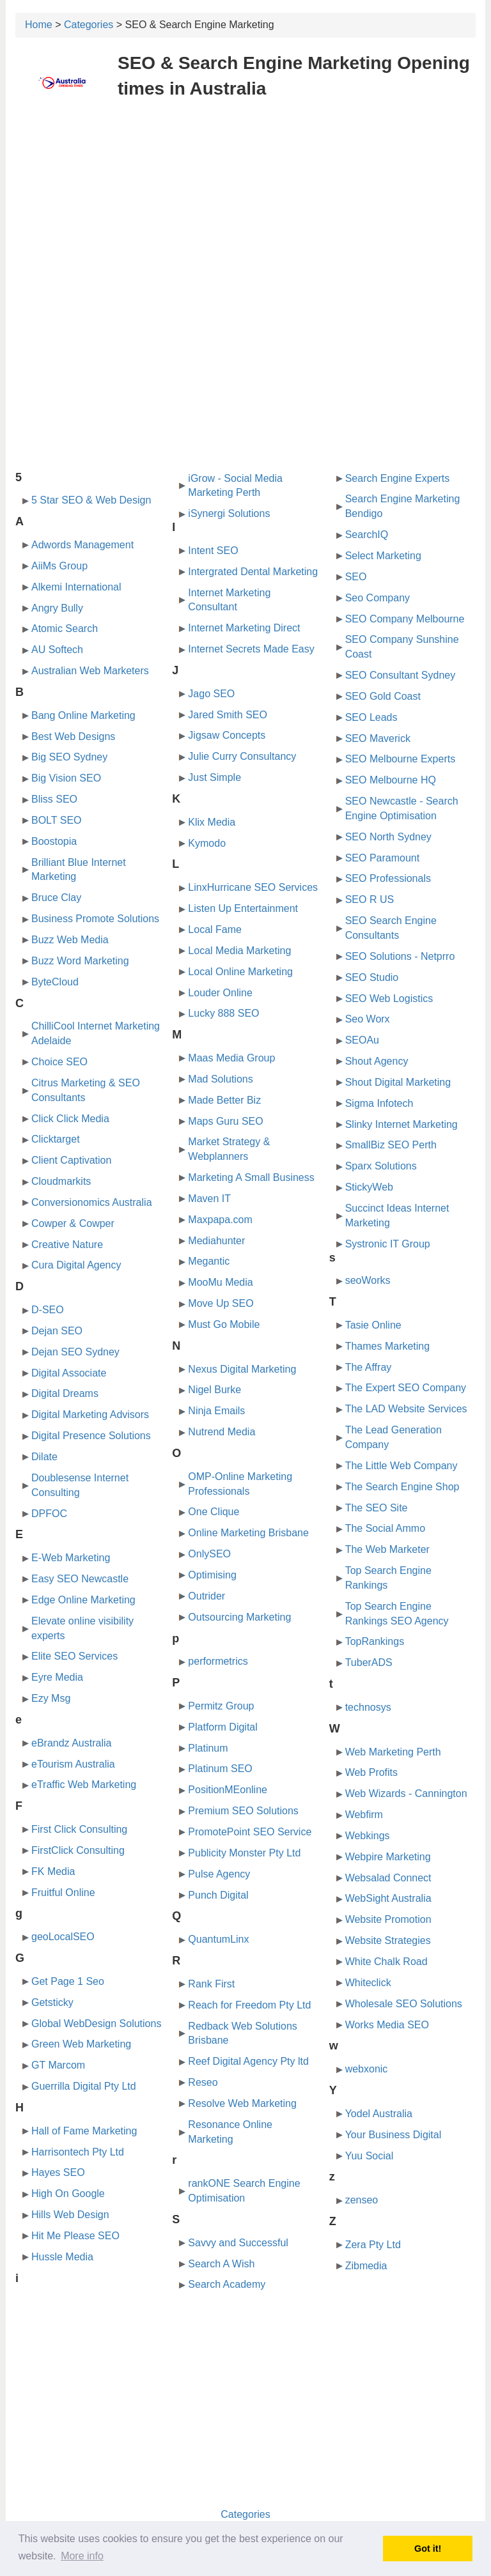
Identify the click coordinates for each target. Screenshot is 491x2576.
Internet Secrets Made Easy (251, 649)
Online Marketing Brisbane (248, 1532)
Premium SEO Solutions (243, 1810)
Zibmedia (366, 2265)
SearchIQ (367, 534)
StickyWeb (369, 1187)
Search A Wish (221, 2263)
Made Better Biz (224, 1100)
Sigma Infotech (379, 1103)
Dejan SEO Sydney (75, 1351)
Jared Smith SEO (227, 714)
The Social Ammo (385, 1528)
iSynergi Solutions (229, 513)
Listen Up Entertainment (243, 908)
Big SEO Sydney (69, 757)
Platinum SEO (220, 1768)
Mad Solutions (220, 1079)
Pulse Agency (219, 1874)
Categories (88, 24)
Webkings (367, 1835)
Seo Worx (367, 1019)
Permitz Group (221, 1706)
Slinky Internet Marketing (401, 1124)
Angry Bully (57, 608)
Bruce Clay (56, 897)
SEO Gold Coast (383, 696)
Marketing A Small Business (251, 1177)
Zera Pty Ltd (373, 2244)
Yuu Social (369, 2155)
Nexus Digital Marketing (242, 1369)
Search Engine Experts (397, 478)
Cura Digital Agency (76, 1265)
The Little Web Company (401, 1465)
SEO (356, 576)
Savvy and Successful (238, 2242)
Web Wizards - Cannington (406, 1793)
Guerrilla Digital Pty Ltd (83, 2086)
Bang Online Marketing (83, 715)
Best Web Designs (73, 736)
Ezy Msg (50, 1698)
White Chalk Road (386, 1961)
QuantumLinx (218, 1939)
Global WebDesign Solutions (96, 2023)
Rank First (211, 1983)
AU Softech (57, 649)
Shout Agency (377, 1061)
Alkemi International (76, 587)
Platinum (208, 1748)
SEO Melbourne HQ (390, 780)
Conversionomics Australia (91, 1202)
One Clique (213, 1511)
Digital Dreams (64, 1393)
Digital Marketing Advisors (90, 1414)
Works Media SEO (387, 2024)
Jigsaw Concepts (226, 735)
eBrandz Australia (71, 1743)
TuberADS (369, 1662)
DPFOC (49, 1513)
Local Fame (215, 929)
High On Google (68, 2193)
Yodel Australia (378, 2113)
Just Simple (214, 777)
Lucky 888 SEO (223, 1013)
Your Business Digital (393, 2134)
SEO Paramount (382, 857)
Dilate (44, 1456)
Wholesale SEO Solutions (403, 2003)
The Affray (368, 1367)
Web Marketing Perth (393, 1752)
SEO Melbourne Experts (400, 758)
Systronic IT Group (387, 1243)
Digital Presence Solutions (91, 1435)
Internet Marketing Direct (244, 627)
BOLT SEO (56, 820)
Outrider (206, 1596)
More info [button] (82, 2555)
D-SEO (47, 1309)
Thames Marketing (387, 1346)
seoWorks (368, 1280)
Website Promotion (388, 1919)
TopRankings (375, 1641)
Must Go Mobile (224, 1324)
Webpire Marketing (388, 1856)
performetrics (217, 1661)
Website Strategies (388, 1940)
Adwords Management (82, 544)
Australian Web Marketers (90, 670)
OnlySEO (209, 1553)
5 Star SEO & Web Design (91, 500)
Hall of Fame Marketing (84, 2130)
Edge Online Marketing (83, 1599)
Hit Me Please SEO (75, 2235)
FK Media (53, 1871)
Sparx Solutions (381, 1166)
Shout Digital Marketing (398, 1082)
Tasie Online (373, 1325)
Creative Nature (67, 1244)
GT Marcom (58, 2065)
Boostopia (54, 841)
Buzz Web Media (70, 939)
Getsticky (52, 2002)
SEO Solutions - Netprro (400, 956)
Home (38, 24)
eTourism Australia (73, 1764)
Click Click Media (70, 1118)
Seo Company (377, 597)
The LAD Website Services (406, 1408)
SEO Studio (372, 977)
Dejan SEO (56, 1330)
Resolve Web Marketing (242, 2103)
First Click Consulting (79, 1829)
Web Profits (371, 1772)
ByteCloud (55, 981)
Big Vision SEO (66, 778)
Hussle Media (62, 2256)
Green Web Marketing (81, 2044)
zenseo (361, 2199)
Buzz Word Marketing (80, 960)
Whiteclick (368, 1982)
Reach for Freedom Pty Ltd (249, 2005)
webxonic (366, 2068)
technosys (368, 1707)
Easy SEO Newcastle (80, 1578)
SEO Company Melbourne (405, 618)
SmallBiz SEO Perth (391, 1144)
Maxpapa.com (220, 1219)
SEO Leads (371, 717)
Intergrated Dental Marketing (253, 571)
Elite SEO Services (74, 1656)
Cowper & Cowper (72, 1223)
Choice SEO (59, 1061)
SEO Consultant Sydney (400, 675)
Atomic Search (64, 628)
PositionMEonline (227, 1789)
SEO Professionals (388, 878)
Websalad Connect (388, 1877)
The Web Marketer (387, 1549)
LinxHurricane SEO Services (253, 887)
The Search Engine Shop (402, 1486)
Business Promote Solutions (95, 918)
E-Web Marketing (70, 1557)
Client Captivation (71, 1160)
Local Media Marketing (239, 950)
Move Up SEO (220, 1303)
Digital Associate (68, 1373)
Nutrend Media (221, 1431)
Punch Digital (218, 1895)
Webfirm (364, 1814)
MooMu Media (220, 1282)
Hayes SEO (58, 2172)
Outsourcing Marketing (239, 1617)
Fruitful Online (63, 1892)
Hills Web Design (70, 2214)
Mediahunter (216, 1240)
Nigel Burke (214, 1389)
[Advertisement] (245, 203)
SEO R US (369, 899)
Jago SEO (211, 693)
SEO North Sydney (388, 836)
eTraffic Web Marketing (83, 1784)
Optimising (212, 1575)
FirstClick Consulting (78, 1850)
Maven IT (209, 1198)
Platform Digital (222, 1727)
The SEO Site (376, 1507)
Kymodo (207, 843)
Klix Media (211, 822)
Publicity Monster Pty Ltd (244, 1852)
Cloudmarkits (61, 1181)
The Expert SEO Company (405, 1387)
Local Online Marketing (240, 971)
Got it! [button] (427, 2548)
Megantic (209, 1261)
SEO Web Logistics (389, 998)
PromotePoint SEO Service (249, 1831)
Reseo (202, 2082)
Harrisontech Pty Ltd (77, 2152)
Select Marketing (383, 555)
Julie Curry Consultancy (242, 756)
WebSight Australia (388, 1898)
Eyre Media (57, 1677)
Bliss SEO (54, 799)
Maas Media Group (231, 1058)
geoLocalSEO (63, 1936)
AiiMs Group (59, 565)
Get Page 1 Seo (67, 1981)
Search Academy (226, 2284)
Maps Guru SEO (225, 1121)
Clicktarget (55, 1139)
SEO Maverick (377, 738)
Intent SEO (213, 550)
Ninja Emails (216, 1410)
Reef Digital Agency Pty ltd (248, 2061)
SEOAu (362, 1040)
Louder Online (220, 992)
